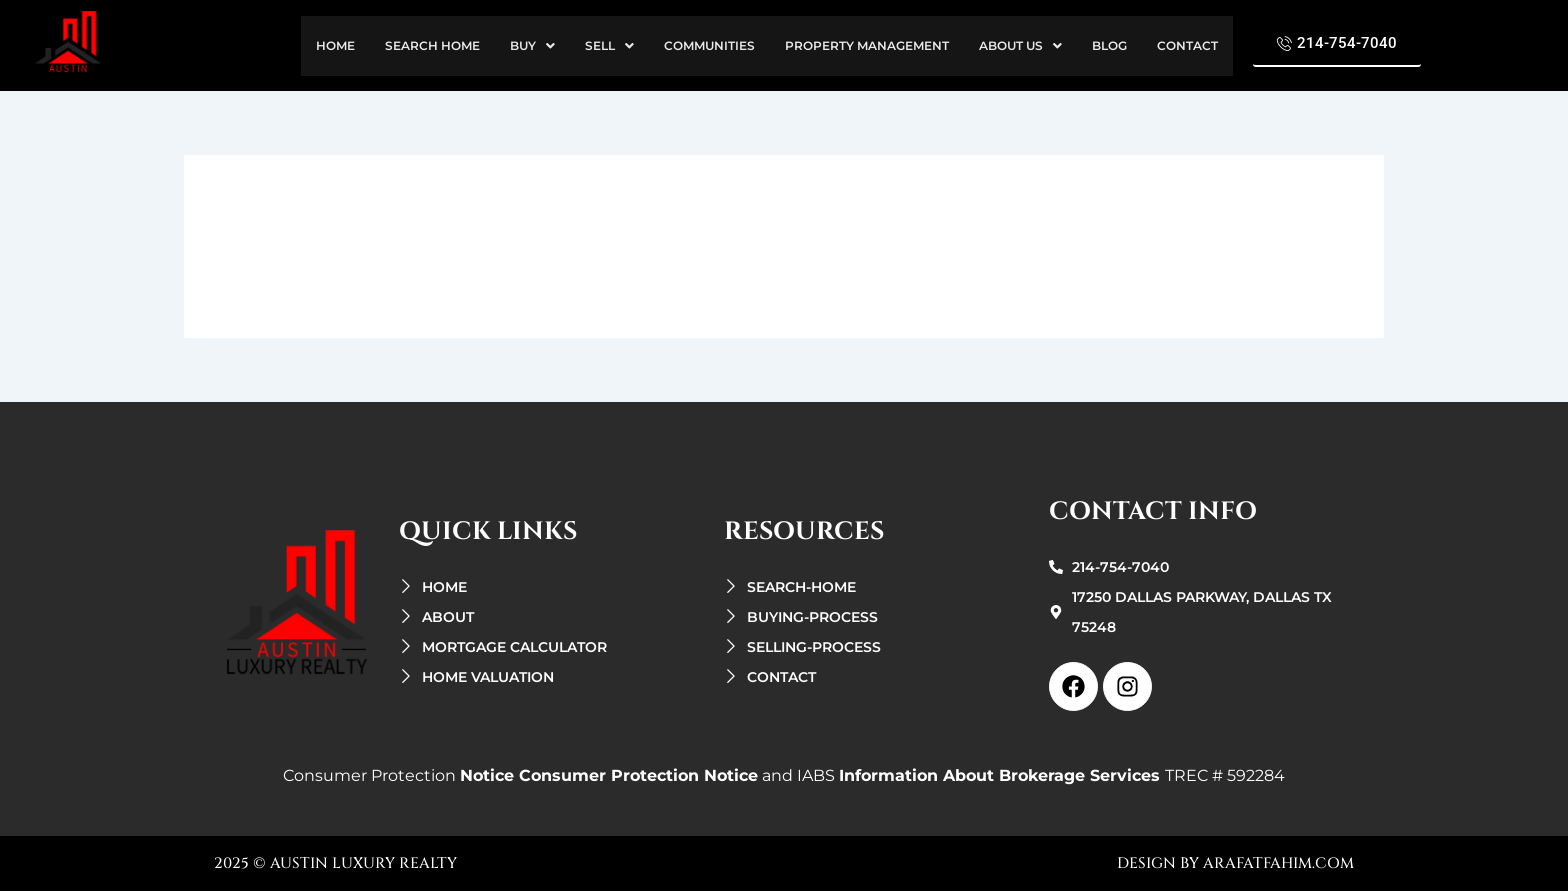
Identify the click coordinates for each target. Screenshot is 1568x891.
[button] (532, 46)
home (335, 45)
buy (532, 45)
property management (867, 45)
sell (609, 45)
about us (1020, 45)
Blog (1109, 45)
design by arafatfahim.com (1235, 863)
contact (1187, 45)
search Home (432, 45)
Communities (709, 45)
